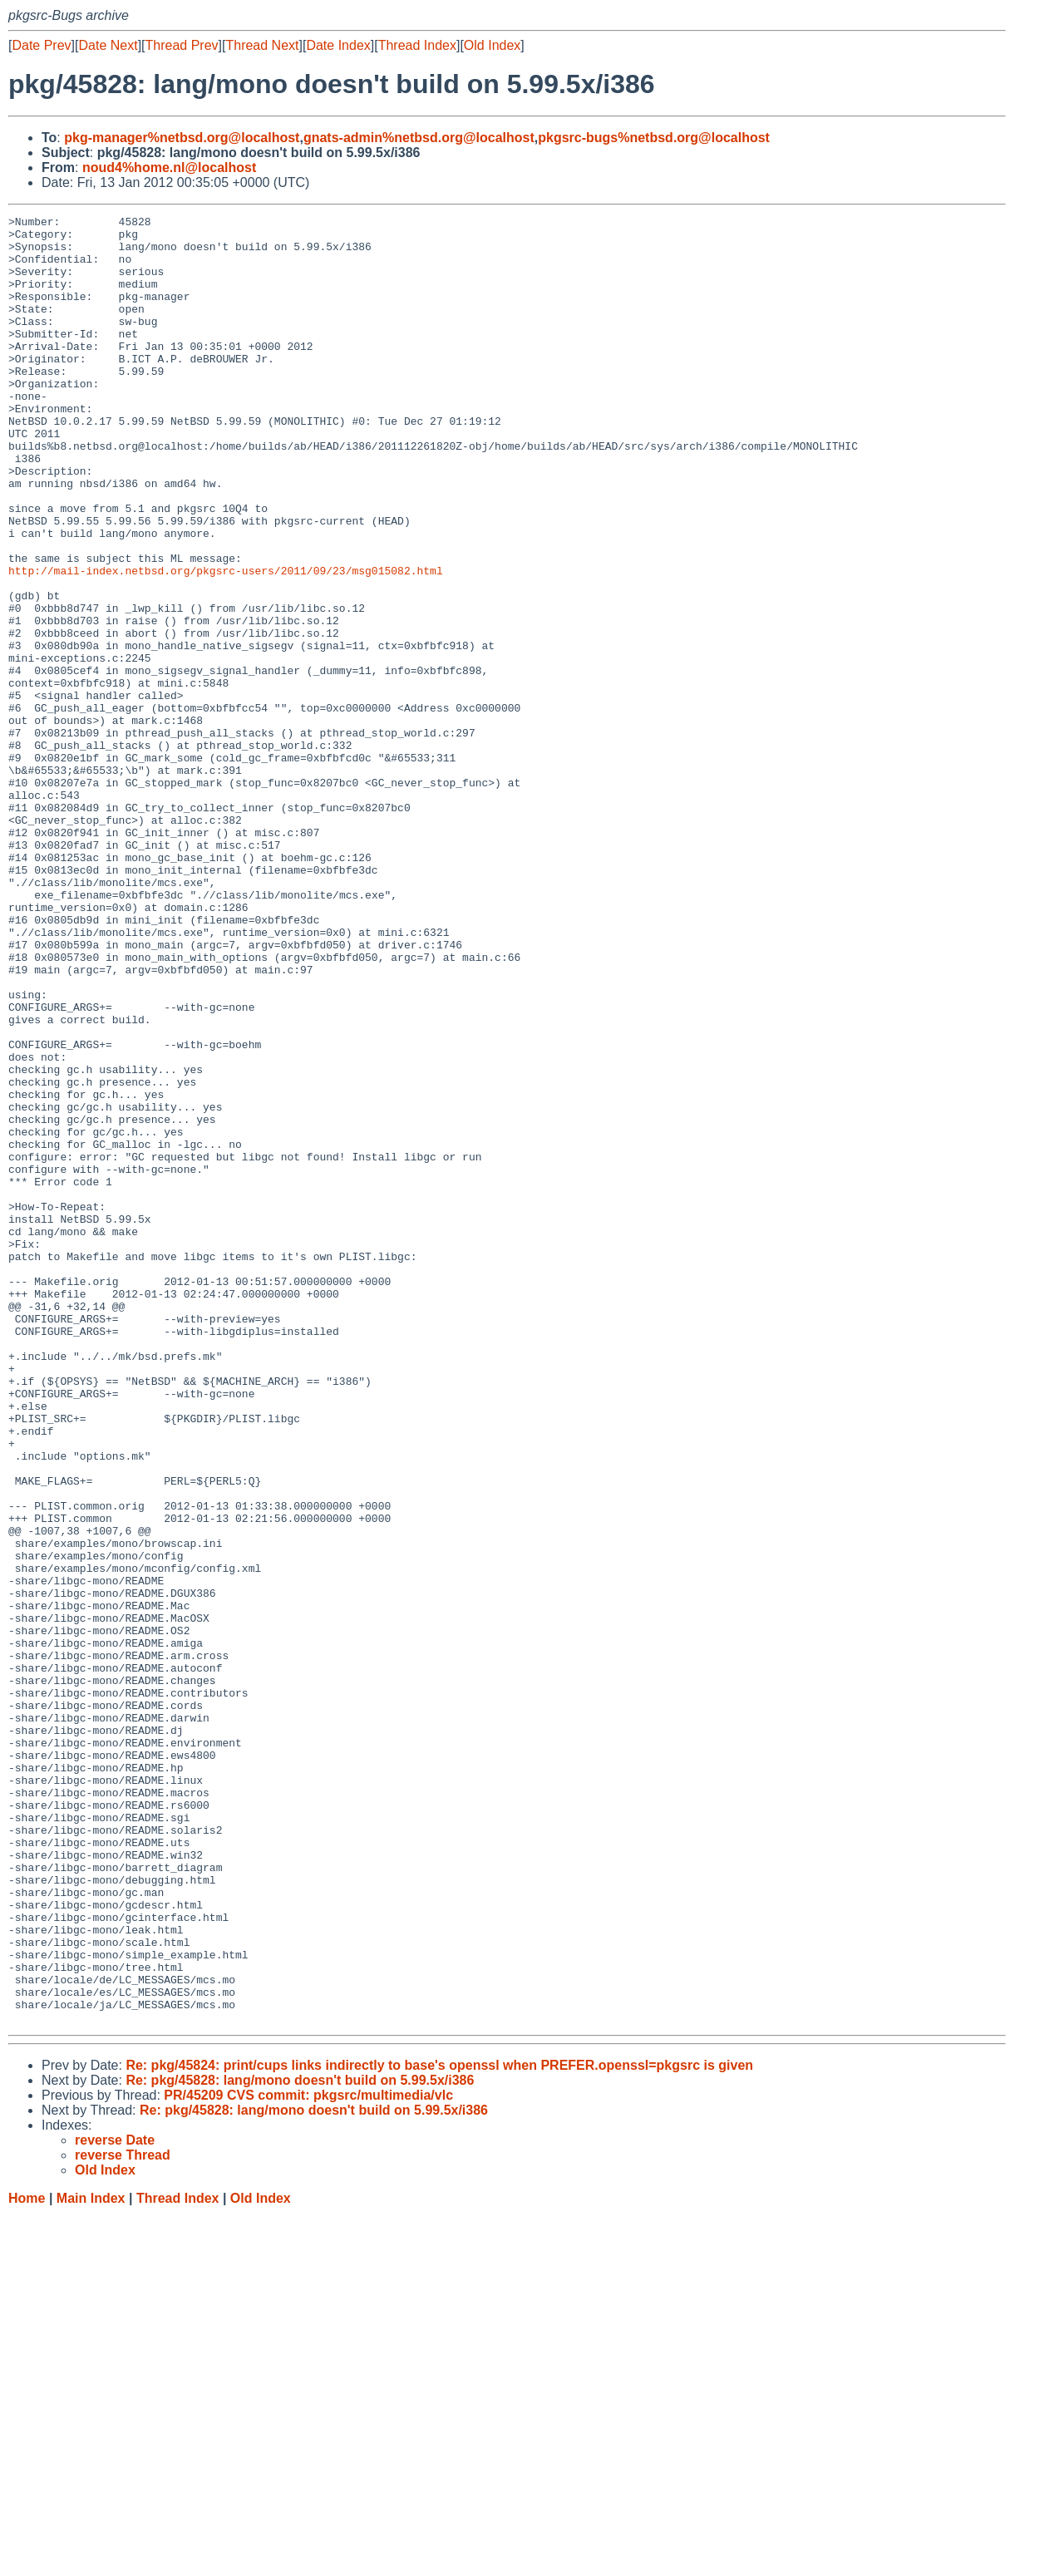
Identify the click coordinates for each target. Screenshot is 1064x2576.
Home (26, 2560)
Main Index (91, 2560)
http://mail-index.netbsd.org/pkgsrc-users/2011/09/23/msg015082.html (225, 642)
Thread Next (261, 45)
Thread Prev (182, 45)
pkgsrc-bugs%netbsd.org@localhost (654, 138)
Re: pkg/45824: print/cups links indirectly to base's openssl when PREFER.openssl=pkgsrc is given (439, 2427)
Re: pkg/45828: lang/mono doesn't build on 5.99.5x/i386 (300, 2442)
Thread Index (417, 45)
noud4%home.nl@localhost (169, 167)
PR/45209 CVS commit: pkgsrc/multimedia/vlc (308, 2457)
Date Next (107, 45)
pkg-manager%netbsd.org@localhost (181, 138)
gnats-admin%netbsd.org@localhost (418, 138)
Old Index (492, 45)
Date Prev (41, 45)
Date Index (338, 45)
